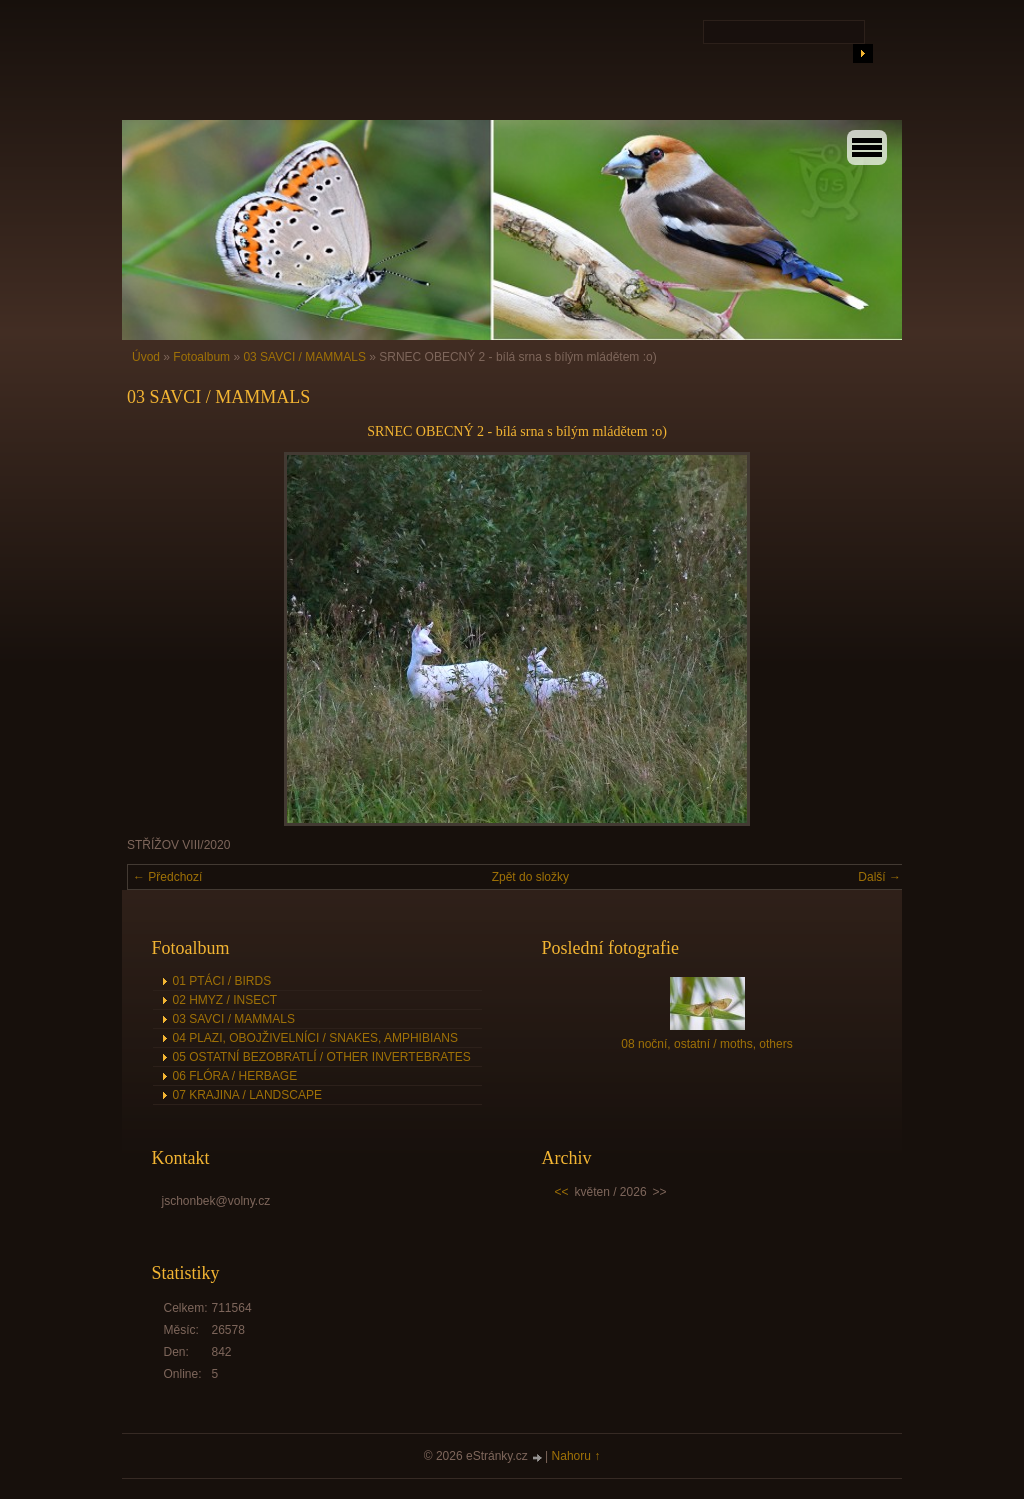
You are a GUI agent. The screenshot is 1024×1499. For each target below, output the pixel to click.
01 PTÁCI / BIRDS (222, 981)
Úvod (146, 357)
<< (562, 1192)
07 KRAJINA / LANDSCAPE (247, 1095)
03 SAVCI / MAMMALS (304, 357)
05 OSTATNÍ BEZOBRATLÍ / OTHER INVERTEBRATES (322, 1057)
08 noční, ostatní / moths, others (706, 1044)
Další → (879, 877)
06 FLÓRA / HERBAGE (235, 1076)
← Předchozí (167, 877)
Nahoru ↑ (576, 1456)
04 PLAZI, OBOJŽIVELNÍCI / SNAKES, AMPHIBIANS (315, 1038)
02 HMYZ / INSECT (225, 1000)
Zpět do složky (530, 877)
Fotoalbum (201, 357)
